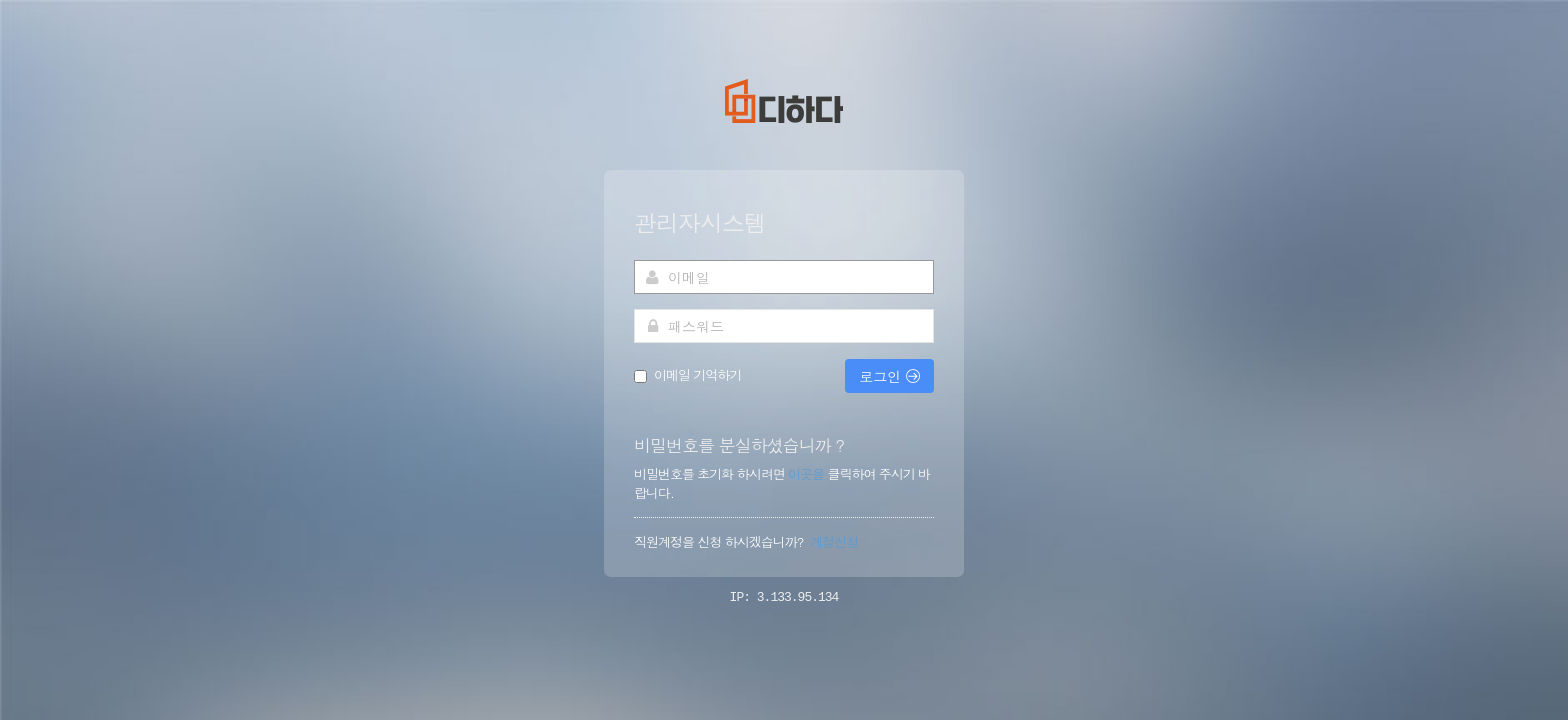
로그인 (889, 376)
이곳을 (807, 473)
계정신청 (834, 542)
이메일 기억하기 (697, 375)
